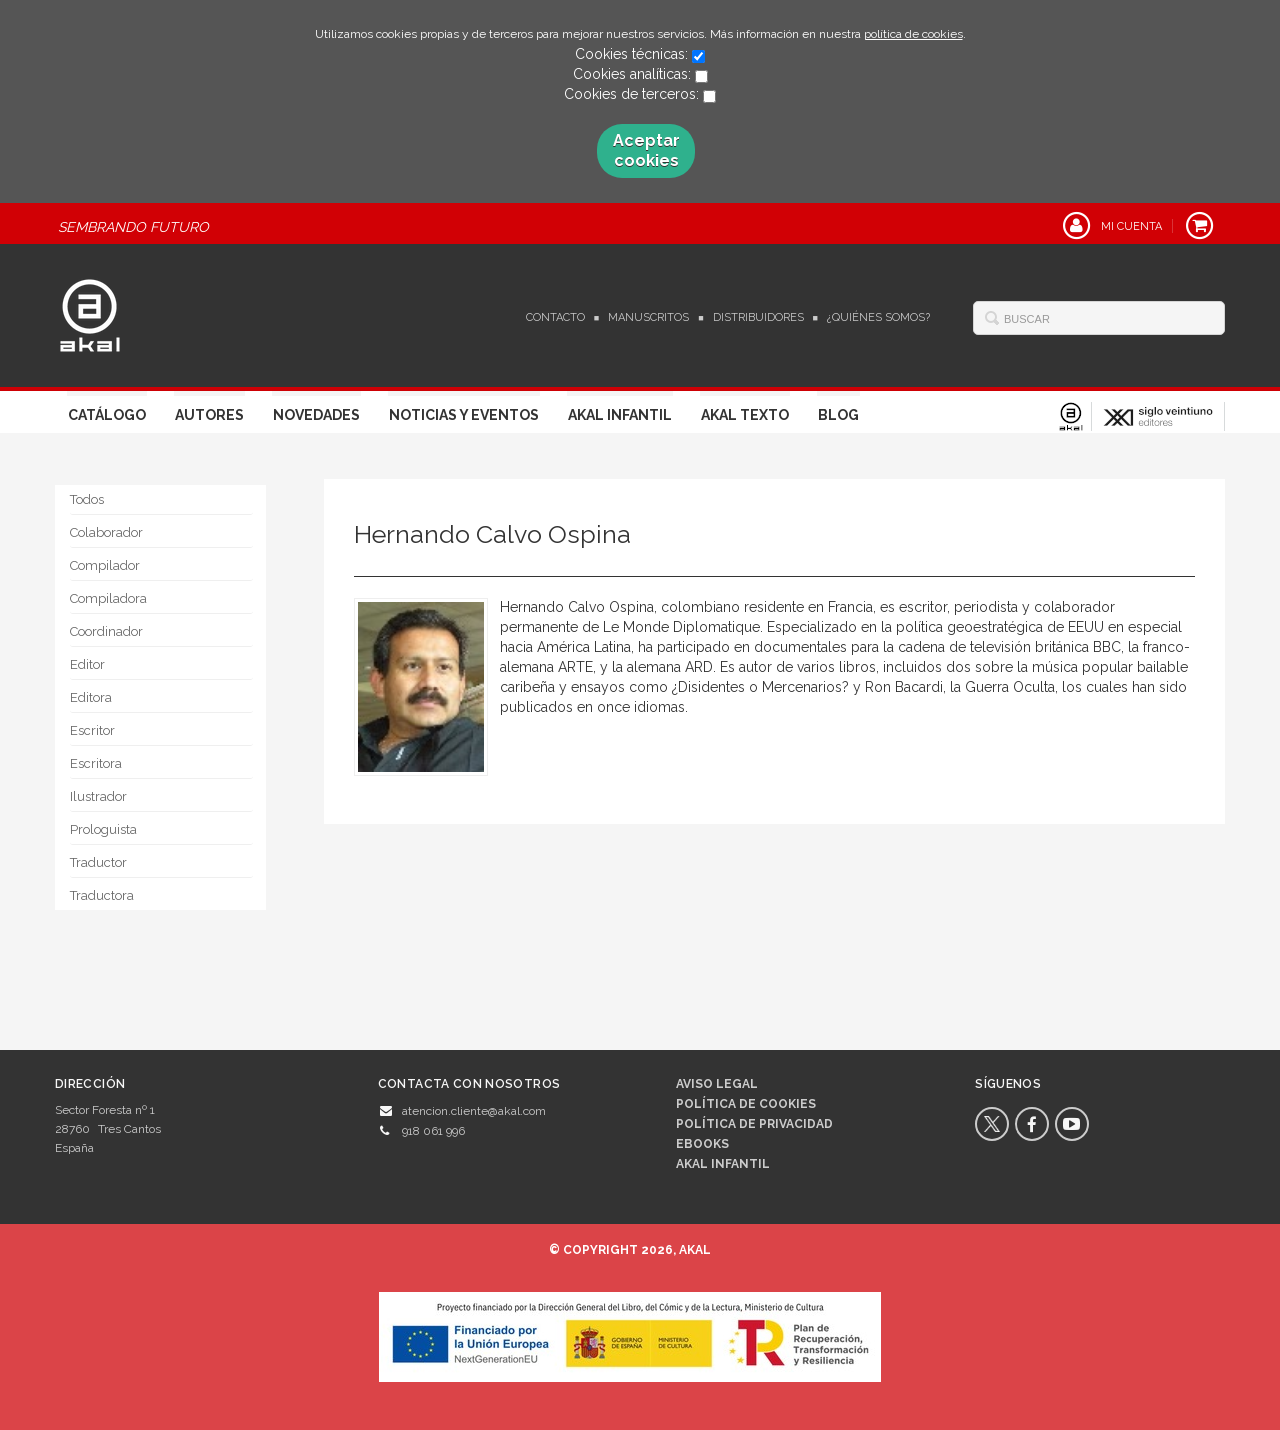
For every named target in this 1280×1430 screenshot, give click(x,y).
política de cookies (913, 34)
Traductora (102, 895)
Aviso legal (717, 1084)
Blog (838, 415)
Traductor (98, 862)
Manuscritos (648, 317)
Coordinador (106, 631)
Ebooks (702, 1144)
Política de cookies (746, 1104)
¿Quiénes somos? (878, 317)
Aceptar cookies (646, 150)
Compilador (105, 565)
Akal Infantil (620, 415)
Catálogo (107, 415)
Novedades (316, 415)
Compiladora (108, 598)
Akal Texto (745, 415)
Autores (209, 415)
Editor (87, 664)
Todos (87, 499)
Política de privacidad (754, 1124)
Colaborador (106, 532)
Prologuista (103, 829)
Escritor (92, 730)
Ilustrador (98, 796)
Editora (91, 697)
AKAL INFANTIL (723, 1164)
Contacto (555, 317)
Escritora (96, 763)
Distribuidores (758, 317)
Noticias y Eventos (464, 415)
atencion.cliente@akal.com (474, 1111)
